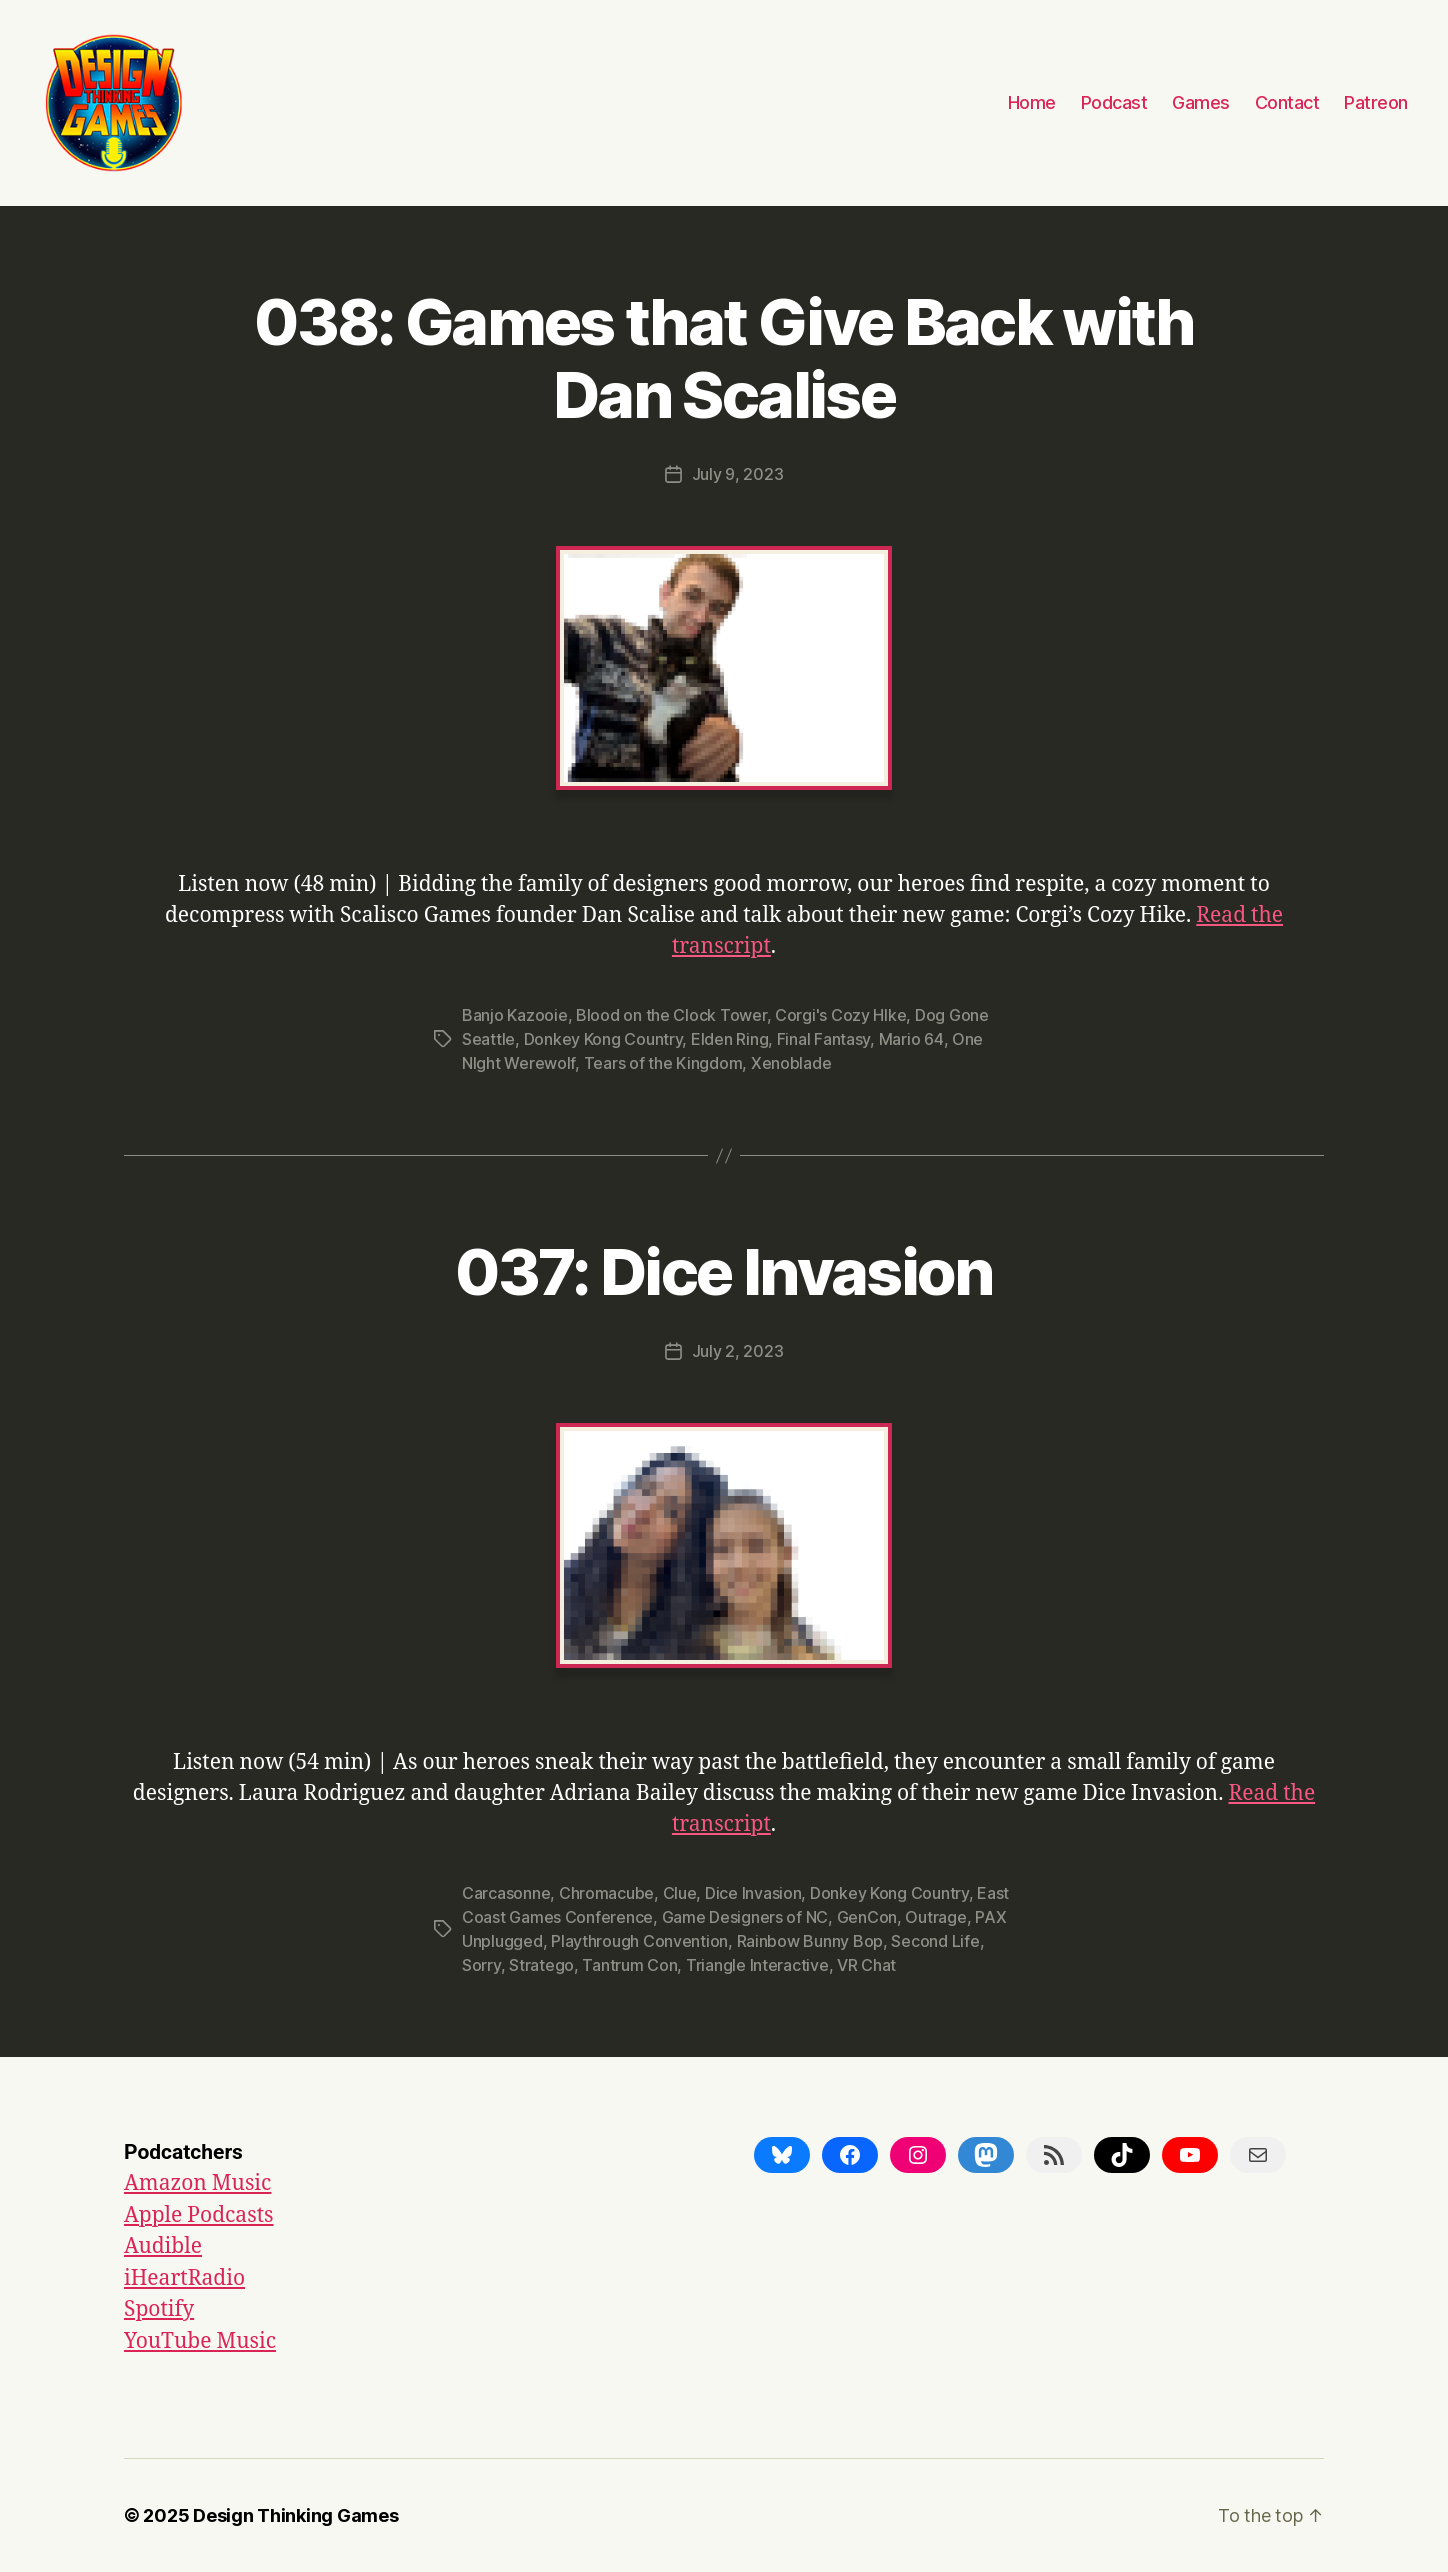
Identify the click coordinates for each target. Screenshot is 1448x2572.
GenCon (867, 1917)
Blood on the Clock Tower (671, 1015)
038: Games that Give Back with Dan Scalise (723, 358)
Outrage (935, 1917)
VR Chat (866, 1965)
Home (1032, 102)
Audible (163, 2246)
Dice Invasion (753, 1893)
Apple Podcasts (199, 2215)
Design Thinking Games (295, 2515)
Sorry (481, 1965)
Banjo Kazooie (515, 1015)
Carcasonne (506, 1893)
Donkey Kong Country (603, 1039)
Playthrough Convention (639, 1941)
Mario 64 (911, 1039)
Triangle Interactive (757, 1965)
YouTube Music (200, 2341)
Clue (680, 1893)
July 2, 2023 (738, 1351)
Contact (1287, 102)
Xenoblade (791, 1063)
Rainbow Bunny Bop (810, 1941)
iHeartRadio (184, 2278)
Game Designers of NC (745, 1917)
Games (1201, 102)
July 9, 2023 (738, 474)
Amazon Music (197, 2183)
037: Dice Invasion (723, 1271)
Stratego (541, 1965)
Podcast (1114, 102)
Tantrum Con (629, 1965)
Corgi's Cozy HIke (840, 1015)
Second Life (935, 1941)
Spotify (159, 2309)
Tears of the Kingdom (663, 1063)
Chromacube (606, 1893)
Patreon (1376, 102)
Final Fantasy (824, 1039)
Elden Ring (729, 1039)
